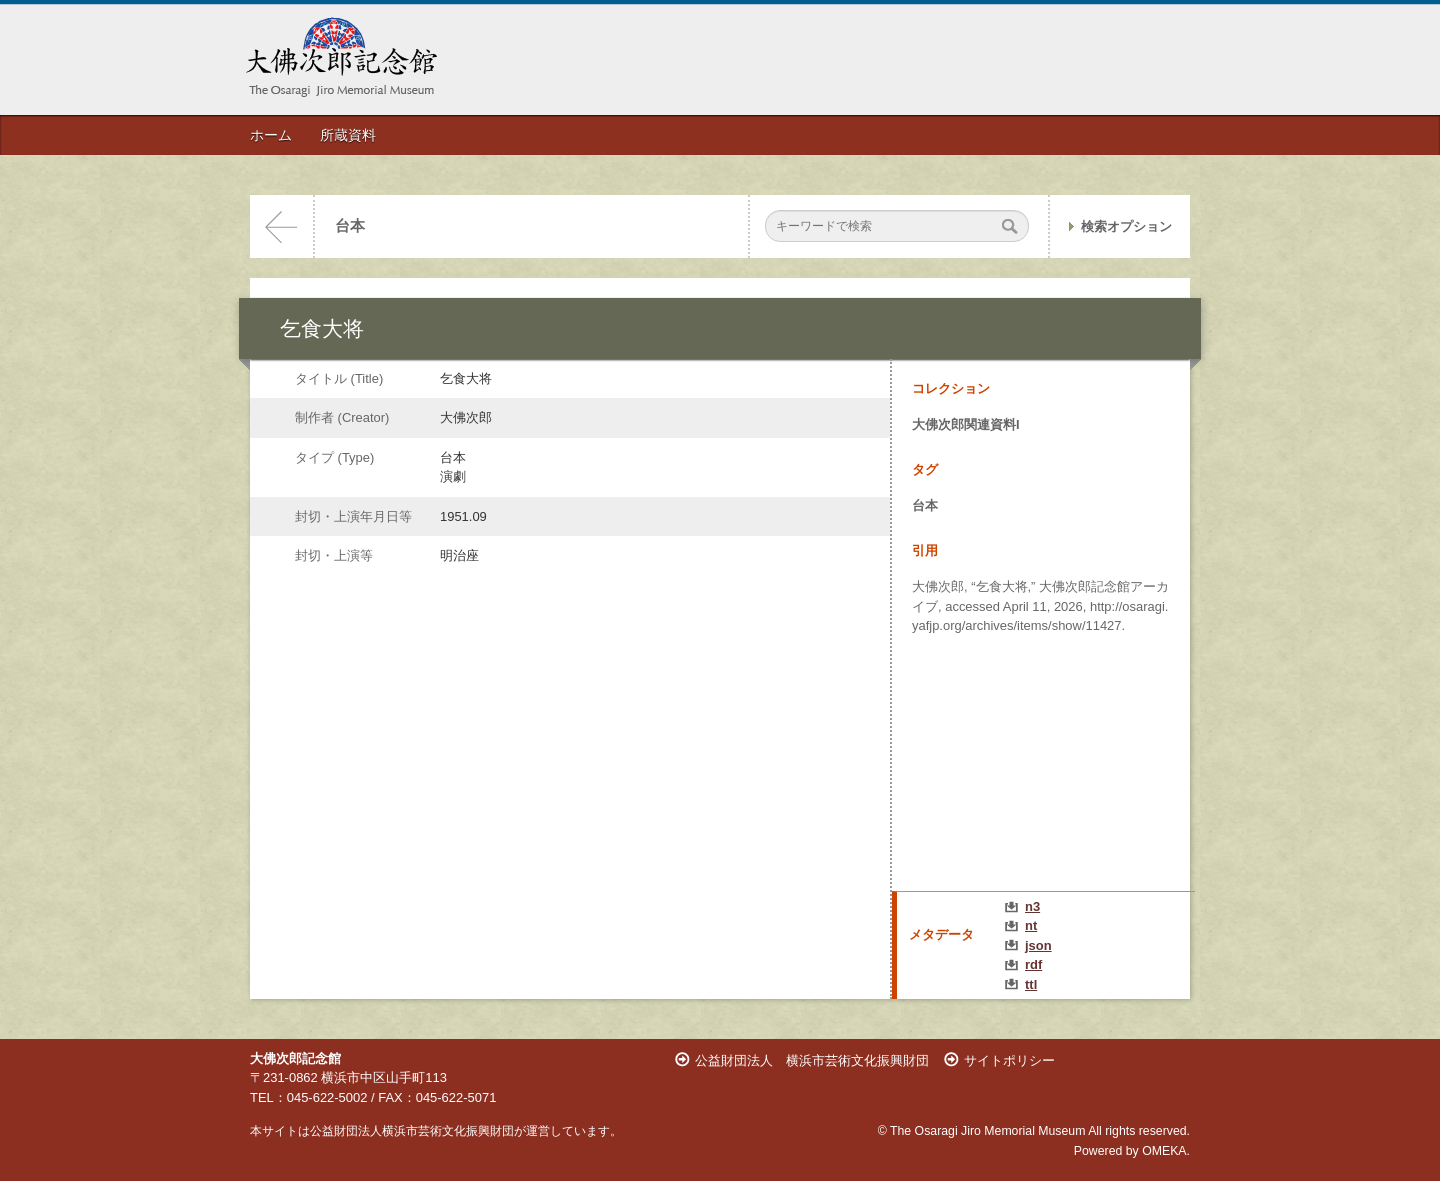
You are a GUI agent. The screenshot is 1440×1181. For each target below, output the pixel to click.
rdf (1033, 964)
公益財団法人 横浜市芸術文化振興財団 (812, 1060)
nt (1031, 925)
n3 (1032, 906)
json (1038, 945)
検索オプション (1126, 226)
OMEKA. (1166, 1151)
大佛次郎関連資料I (966, 424)
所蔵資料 (348, 135)
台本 (350, 226)
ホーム (271, 135)
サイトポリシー (1009, 1060)
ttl (1031, 984)
